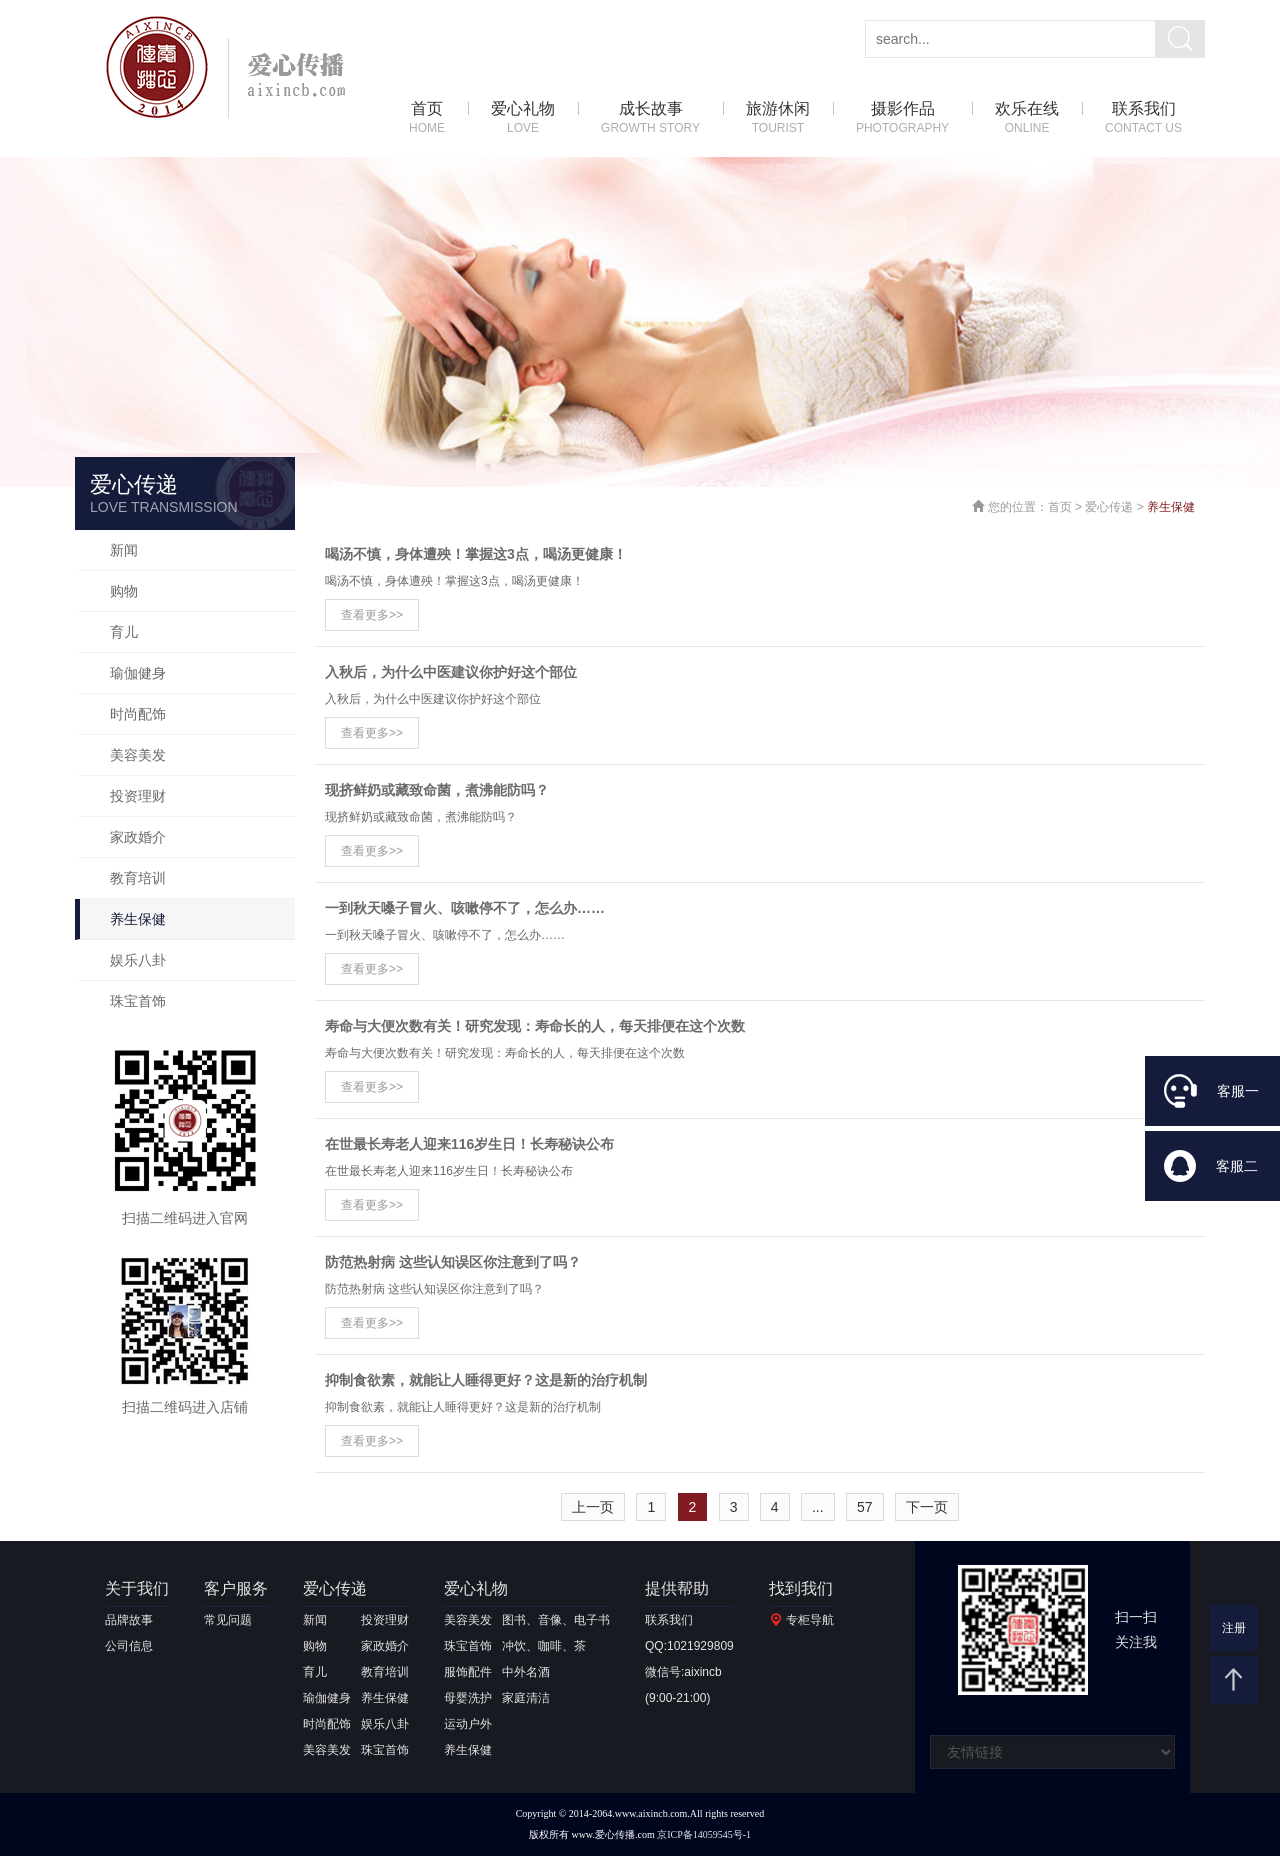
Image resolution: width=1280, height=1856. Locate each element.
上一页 (593, 1507)
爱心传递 (1109, 507)
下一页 (927, 1507)
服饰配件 (468, 1672)
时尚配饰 (138, 714)
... (818, 1507)
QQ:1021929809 (689, 1646)
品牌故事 (129, 1620)
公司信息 (129, 1646)
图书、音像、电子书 (556, 1620)
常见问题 (228, 1620)
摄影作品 (902, 118)
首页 (427, 118)
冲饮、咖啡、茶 (544, 1646)
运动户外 (468, 1724)
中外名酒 (526, 1672)
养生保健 (138, 919)
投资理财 (138, 796)
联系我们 (1143, 118)
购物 (124, 591)
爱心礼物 (523, 118)
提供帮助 (677, 1588)
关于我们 (137, 1588)
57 (865, 1507)
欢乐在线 (1027, 118)
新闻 (124, 550)
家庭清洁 (526, 1698)
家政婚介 (138, 837)
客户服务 (236, 1588)
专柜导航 (810, 1620)
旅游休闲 (778, 118)
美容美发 (138, 755)
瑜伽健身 (138, 673)
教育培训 (138, 878)
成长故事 (650, 118)
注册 (1234, 1628)
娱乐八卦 (138, 960)
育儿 (124, 632)
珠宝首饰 (138, 1001)
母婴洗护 (468, 1698)
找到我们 (801, 1588)
